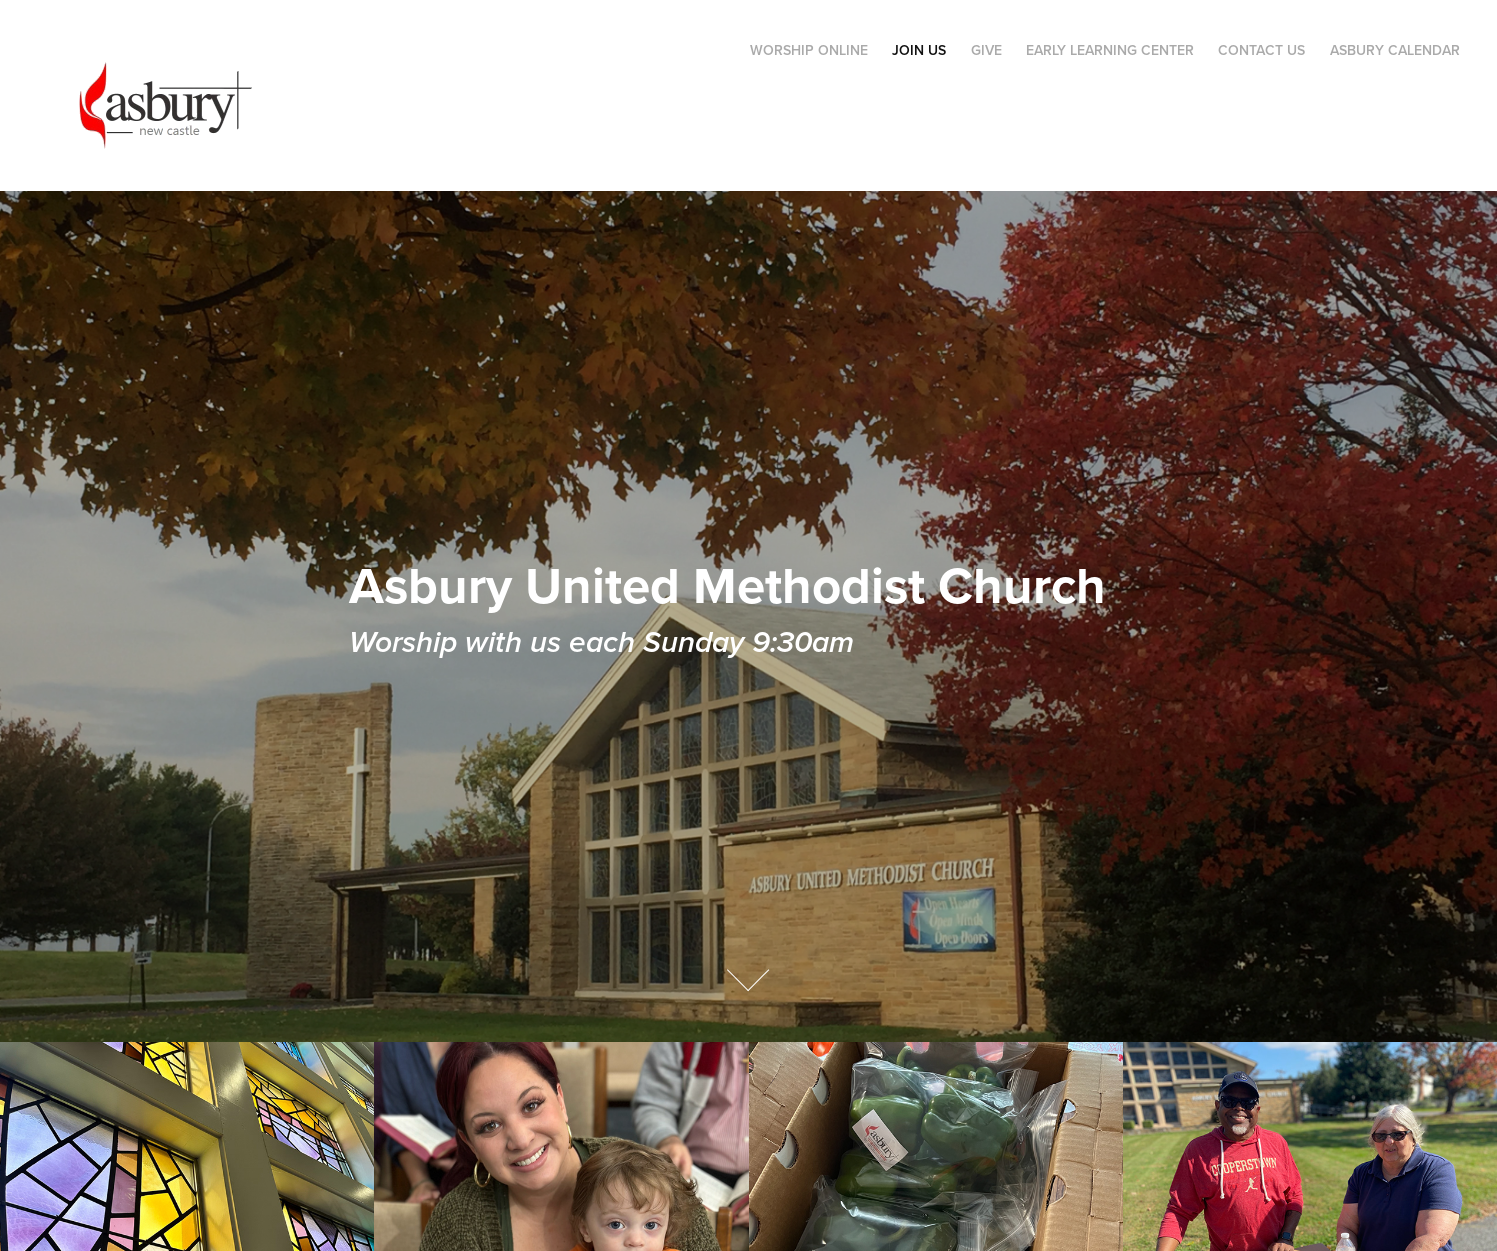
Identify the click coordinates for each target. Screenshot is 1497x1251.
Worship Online (809, 50)
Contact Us (1261, 50)
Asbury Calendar (1395, 50)
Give (986, 50)
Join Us (919, 50)
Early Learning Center (1110, 50)
